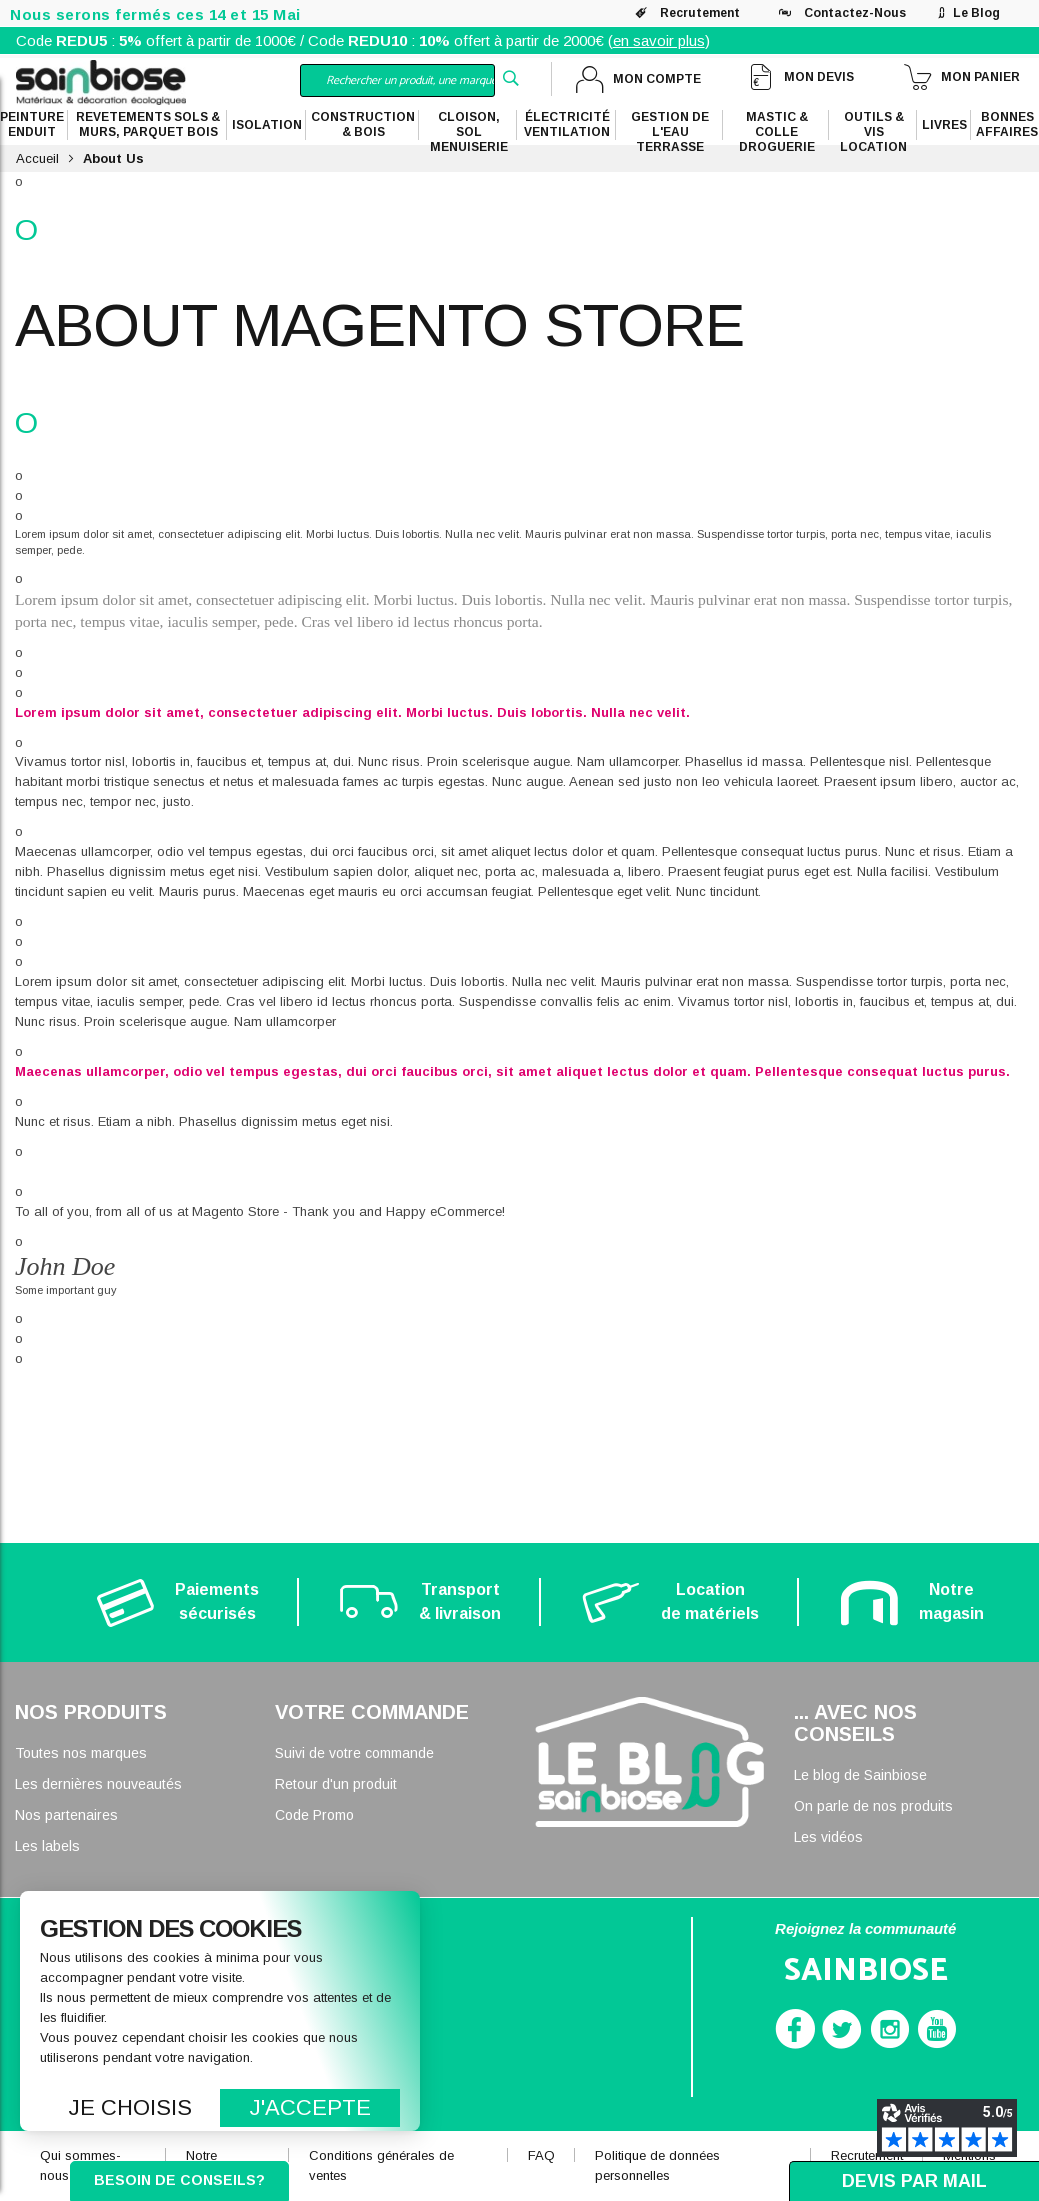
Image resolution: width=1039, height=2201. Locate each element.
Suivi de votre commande (354, 1753)
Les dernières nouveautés (98, 1784)
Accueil (37, 158)
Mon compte (657, 79)
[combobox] (397, 80)
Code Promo (314, 1815)
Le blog (976, 13)
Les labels (47, 1846)
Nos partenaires (66, 1815)
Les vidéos (828, 1837)
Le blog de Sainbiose (860, 1775)
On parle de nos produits (873, 1806)
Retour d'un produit (336, 1784)
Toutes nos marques (81, 1753)
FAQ (541, 2155)
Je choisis (130, 2107)
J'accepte (310, 2107)
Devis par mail (914, 2181)
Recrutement (700, 13)
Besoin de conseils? (179, 2180)
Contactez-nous (855, 13)
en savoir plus (659, 40)
